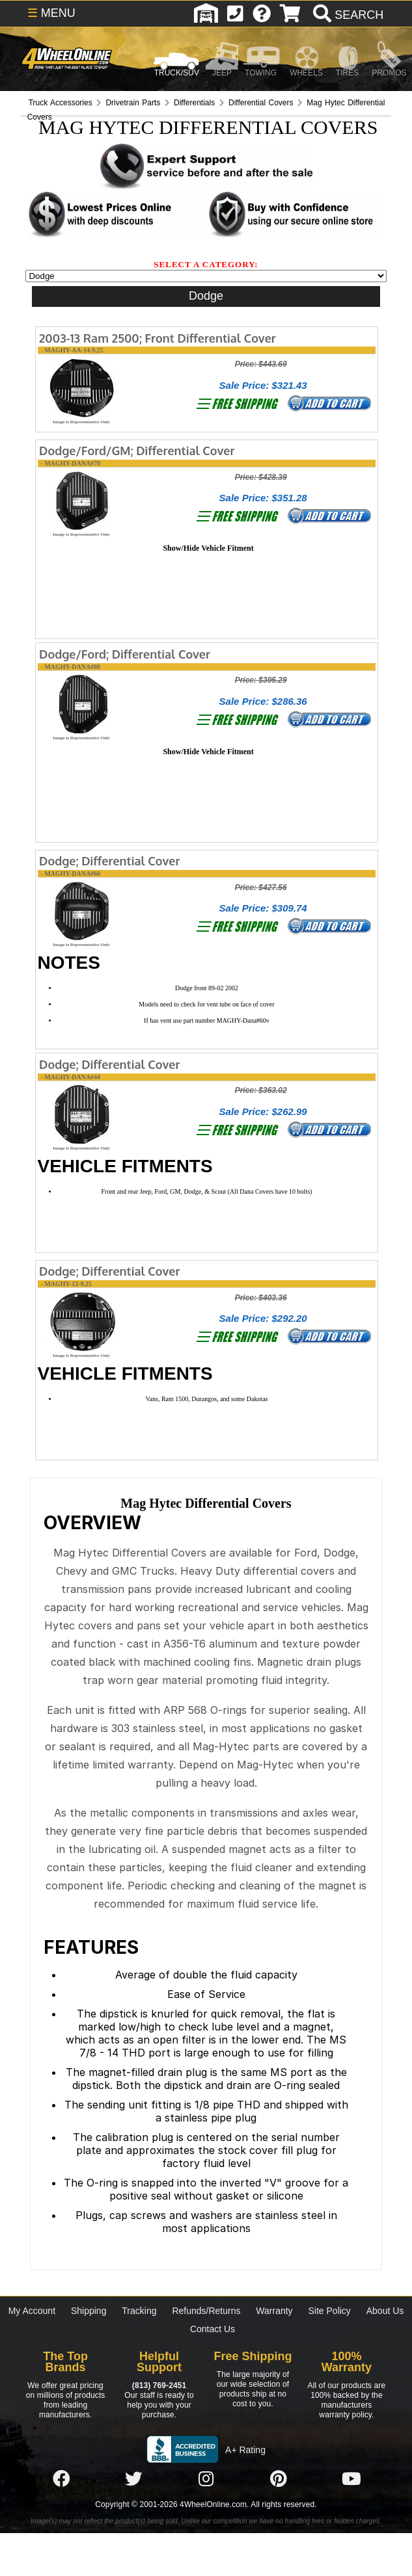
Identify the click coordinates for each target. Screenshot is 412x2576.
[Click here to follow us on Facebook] (61, 2479)
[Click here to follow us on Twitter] (133, 2479)
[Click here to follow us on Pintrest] (279, 2479)
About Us (385, 2311)
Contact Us (212, 2329)
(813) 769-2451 (159, 2385)
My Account (31, 2311)
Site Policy (330, 2311)
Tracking (139, 2311)
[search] (346, 14)
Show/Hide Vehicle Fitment (208, 548)
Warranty (274, 2311)
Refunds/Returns (206, 2311)
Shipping (89, 2311)
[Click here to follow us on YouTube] (351, 2479)
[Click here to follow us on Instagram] (206, 2479)
